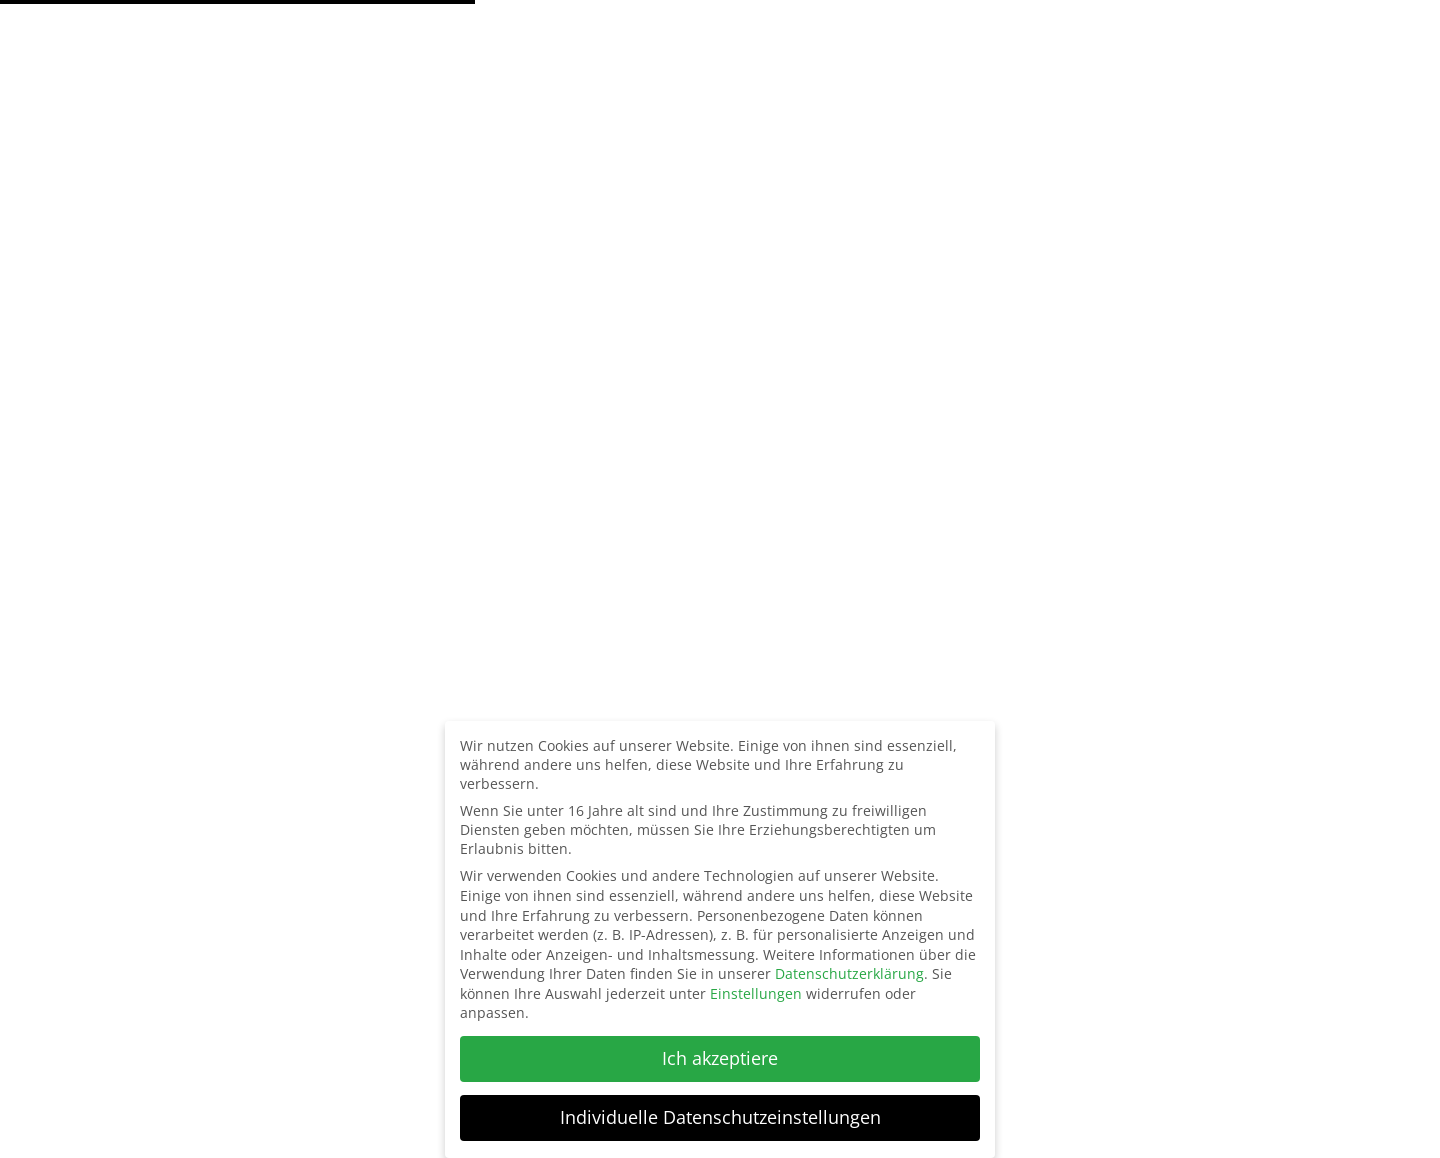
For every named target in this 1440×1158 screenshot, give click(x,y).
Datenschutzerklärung (849, 973)
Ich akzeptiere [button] (720, 1058)
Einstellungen (756, 993)
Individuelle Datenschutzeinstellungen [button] (720, 1117)
